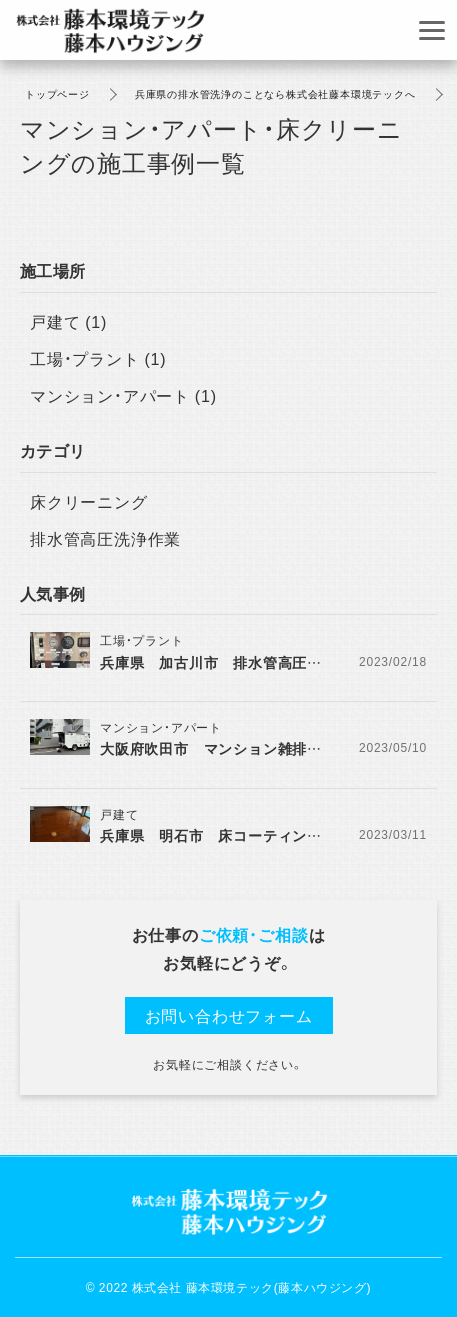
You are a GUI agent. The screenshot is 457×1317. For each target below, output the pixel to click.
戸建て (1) (68, 321)
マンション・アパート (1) (123, 395)
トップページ (57, 93)
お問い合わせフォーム (229, 1015)
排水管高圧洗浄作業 (105, 538)
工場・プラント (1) (98, 358)
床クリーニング (89, 501)
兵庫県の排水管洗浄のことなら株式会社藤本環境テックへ (275, 93)
